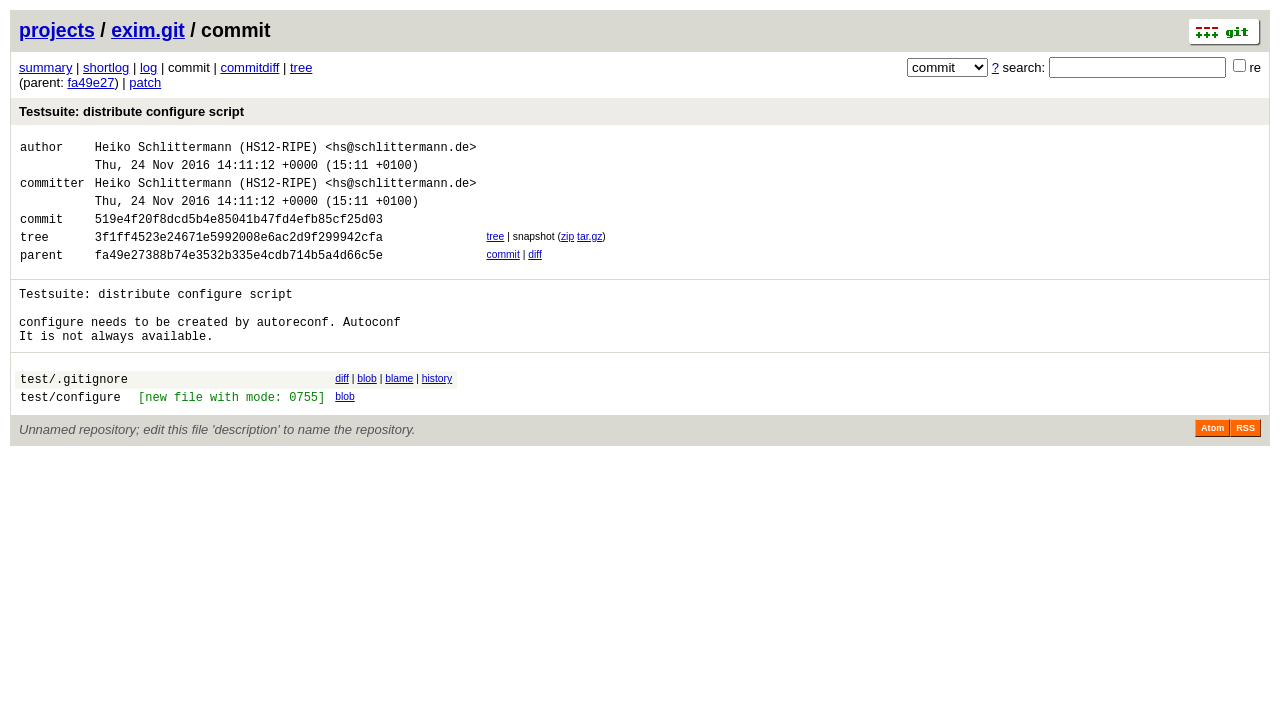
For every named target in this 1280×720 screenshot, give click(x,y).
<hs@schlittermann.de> (400, 149)
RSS (1245, 467)
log (148, 67)
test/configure (70, 435)
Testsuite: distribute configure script (131, 111)
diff (535, 272)
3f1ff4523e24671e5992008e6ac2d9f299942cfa (239, 254)
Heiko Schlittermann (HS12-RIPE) (206, 149)
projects (57, 30)
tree (301, 67)
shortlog (106, 67)
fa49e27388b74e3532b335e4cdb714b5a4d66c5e (239, 275)
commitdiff (249, 67)
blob (367, 411)
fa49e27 (90, 82)
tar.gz (589, 251)
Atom (1212, 467)
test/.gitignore (74, 414)
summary (45, 67)
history (437, 411)
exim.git (148, 30)
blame (399, 411)
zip (567, 251)
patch (145, 82)
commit (502, 272)
